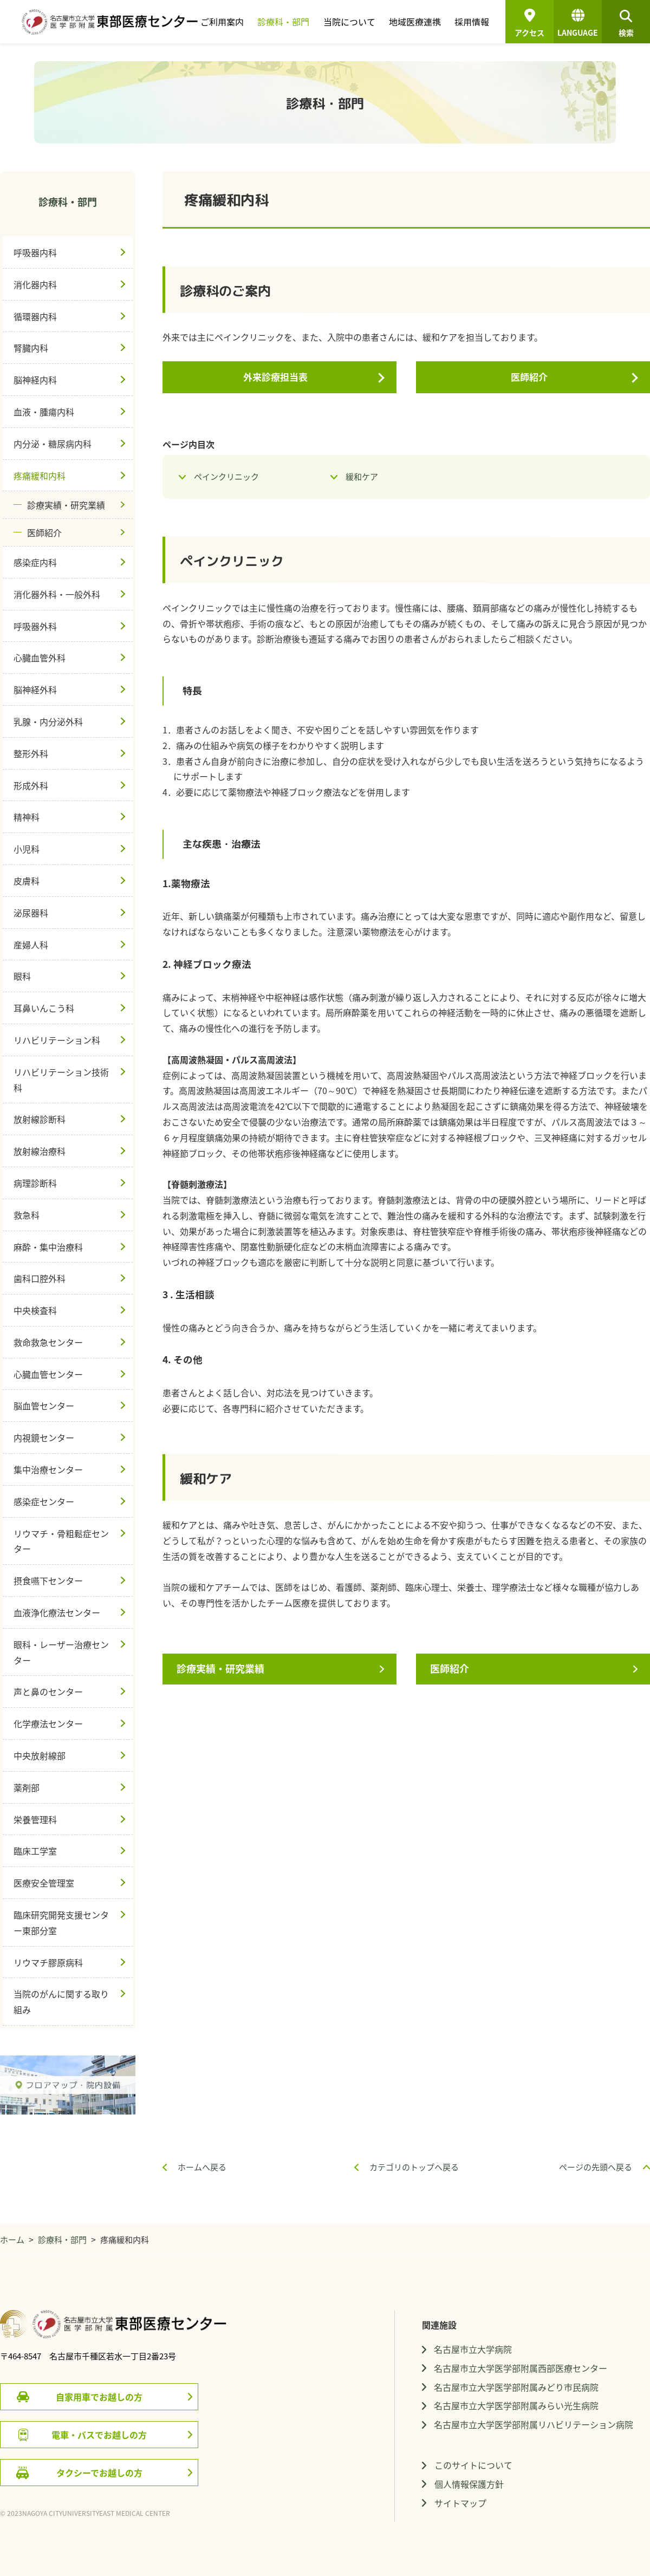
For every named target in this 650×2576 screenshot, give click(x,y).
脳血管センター (44, 1405)
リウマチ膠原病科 (48, 1962)
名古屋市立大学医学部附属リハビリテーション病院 (533, 2424)
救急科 (27, 1214)
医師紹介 (529, 376)
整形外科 (31, 753)
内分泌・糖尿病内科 (53, 443)
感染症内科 (35, 562)
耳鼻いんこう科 (44, 1007)
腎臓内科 (31, 347)
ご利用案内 (222, 21)
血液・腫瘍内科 (44, 411)
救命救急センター (48, 1342)
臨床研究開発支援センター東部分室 (61, 1922)
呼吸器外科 (35, 626)
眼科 (22, 976)
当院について (349, 21)
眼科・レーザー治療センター (61, 1652)
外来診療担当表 (275, 376)
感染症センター (44, 1501)
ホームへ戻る (202, 2167)
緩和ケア (362, 477)
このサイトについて (473, 2464)
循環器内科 (35, 316)
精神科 (27, 816)
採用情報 (471, 21)
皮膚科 (27, 880)
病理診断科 (35, 1182)
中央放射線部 (40, 1755)
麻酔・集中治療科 (48, 1246)
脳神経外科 (35, 689)
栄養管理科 (35, 1819)
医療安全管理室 (44, 1882)
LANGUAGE (577, 25)
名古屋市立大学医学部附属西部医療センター (520, 2368)
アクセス (529, 32)
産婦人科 (31, 944)
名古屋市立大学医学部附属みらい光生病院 (516, 2405)
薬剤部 (27, 1787)
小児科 (27, 848)
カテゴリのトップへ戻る (414, 2167)
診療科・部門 (283, 21)
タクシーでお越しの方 (99, 2472)
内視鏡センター (44, 1437)
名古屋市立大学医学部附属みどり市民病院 (516, 2386)
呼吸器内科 (35, 252)
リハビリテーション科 (57, 1039)
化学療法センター (48, 1723)
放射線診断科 (40, 1119)
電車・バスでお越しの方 (99, 2434)
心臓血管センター (48, 1374)
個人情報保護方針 (469, 2483)
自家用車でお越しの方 (99, 2396)
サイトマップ (460, 2502)
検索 (626, 25)
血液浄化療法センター (57, 1612)
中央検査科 (35, 1310)
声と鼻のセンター (48, 1691)
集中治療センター (48, 1469)
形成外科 (31, 785)
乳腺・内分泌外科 (48, 721)
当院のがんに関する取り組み (61, 2001)
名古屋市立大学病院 (473, 2349)
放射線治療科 (40, 1150)
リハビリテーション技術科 (61, 1079)
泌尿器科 (31, 912)
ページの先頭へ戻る (595, 2167)
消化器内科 (35, 284)
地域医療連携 (415, 21)
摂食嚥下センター (48, 1580)
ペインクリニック (226, 477)
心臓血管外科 (40, 657)
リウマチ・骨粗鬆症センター (61, 1541)
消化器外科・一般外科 (57, 594)
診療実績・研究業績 (220, 1668)
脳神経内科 (35, 379)
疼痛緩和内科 (40, 475)
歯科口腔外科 (40, 1278)
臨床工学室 (35, 1850)
